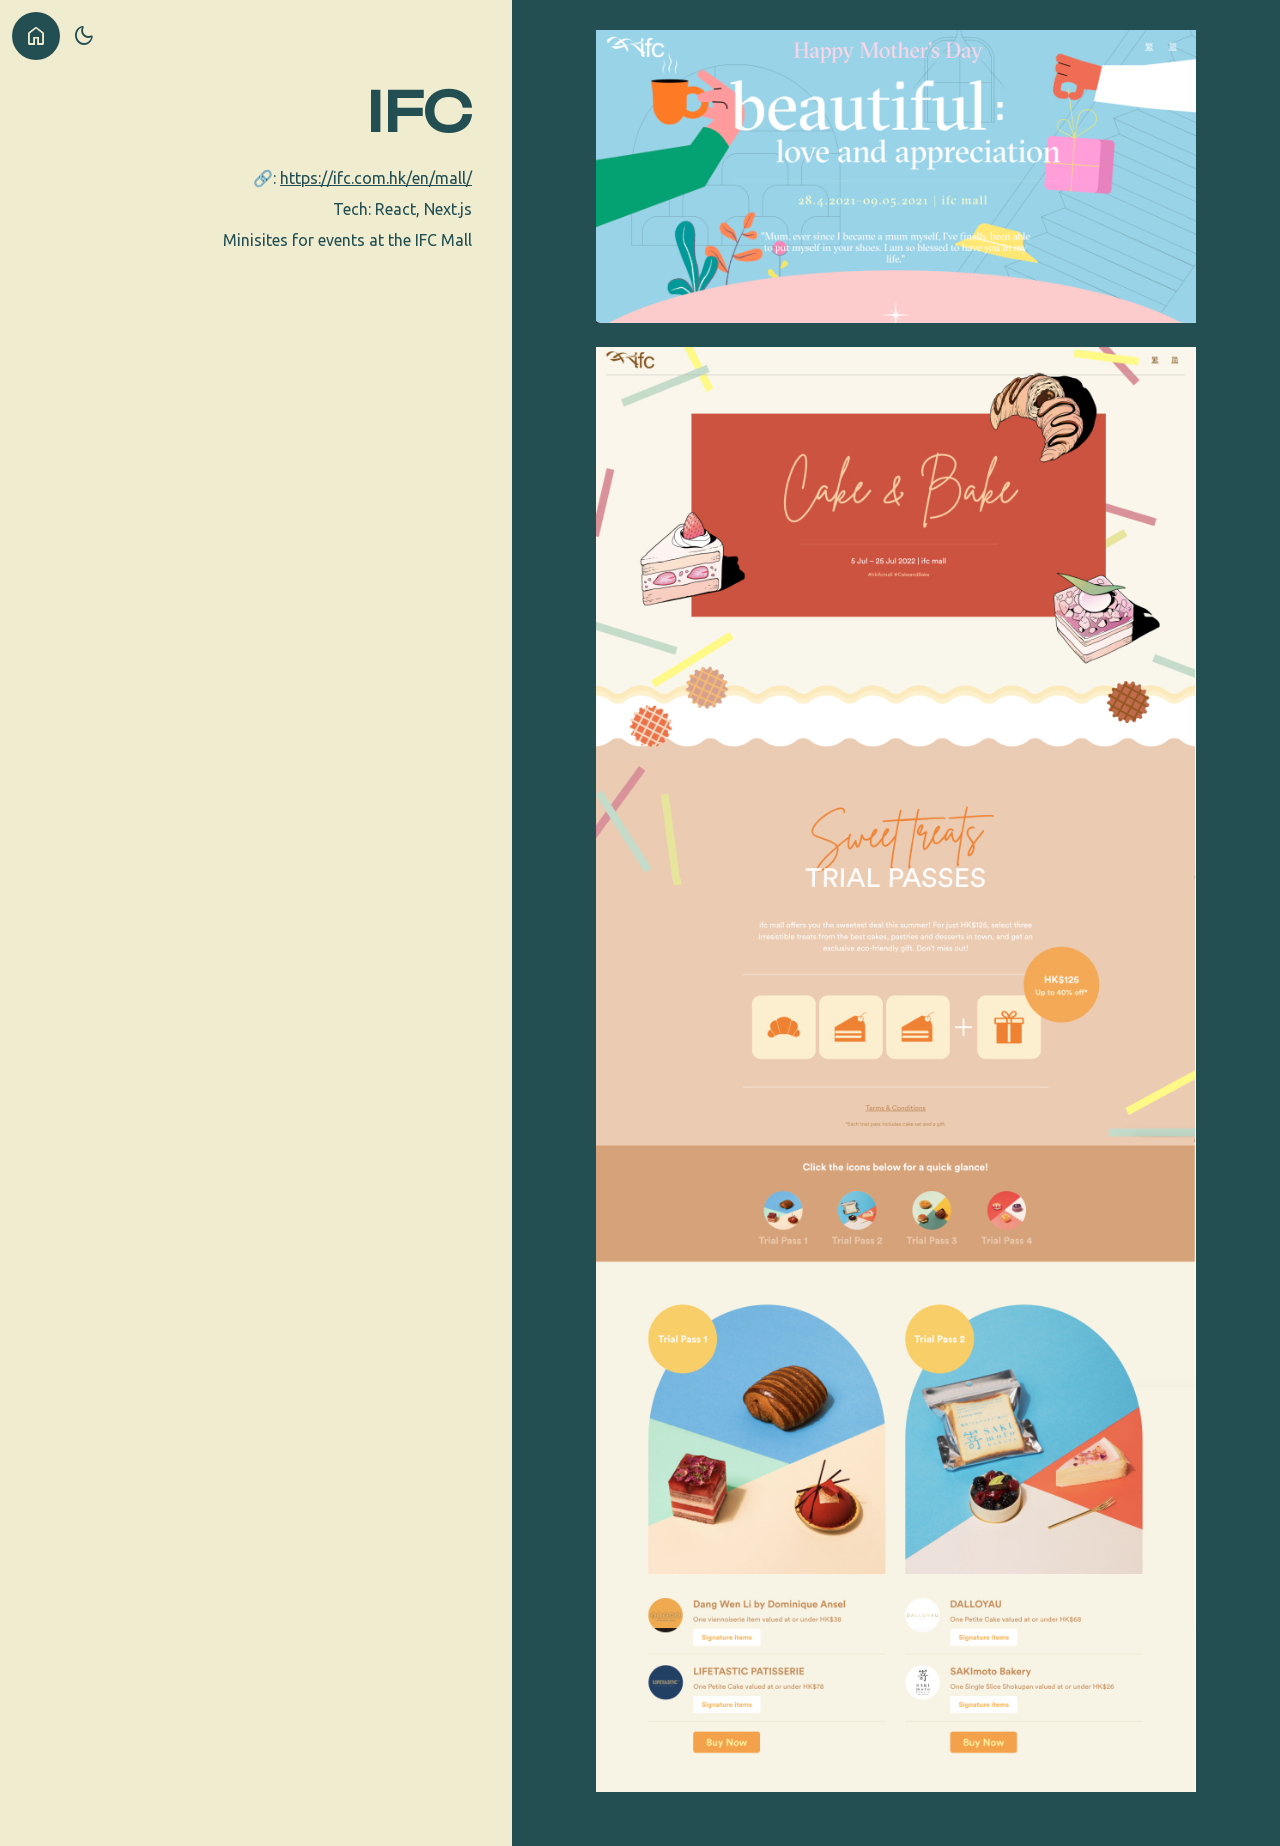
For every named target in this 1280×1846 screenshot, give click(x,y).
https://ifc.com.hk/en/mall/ (376, 178)
